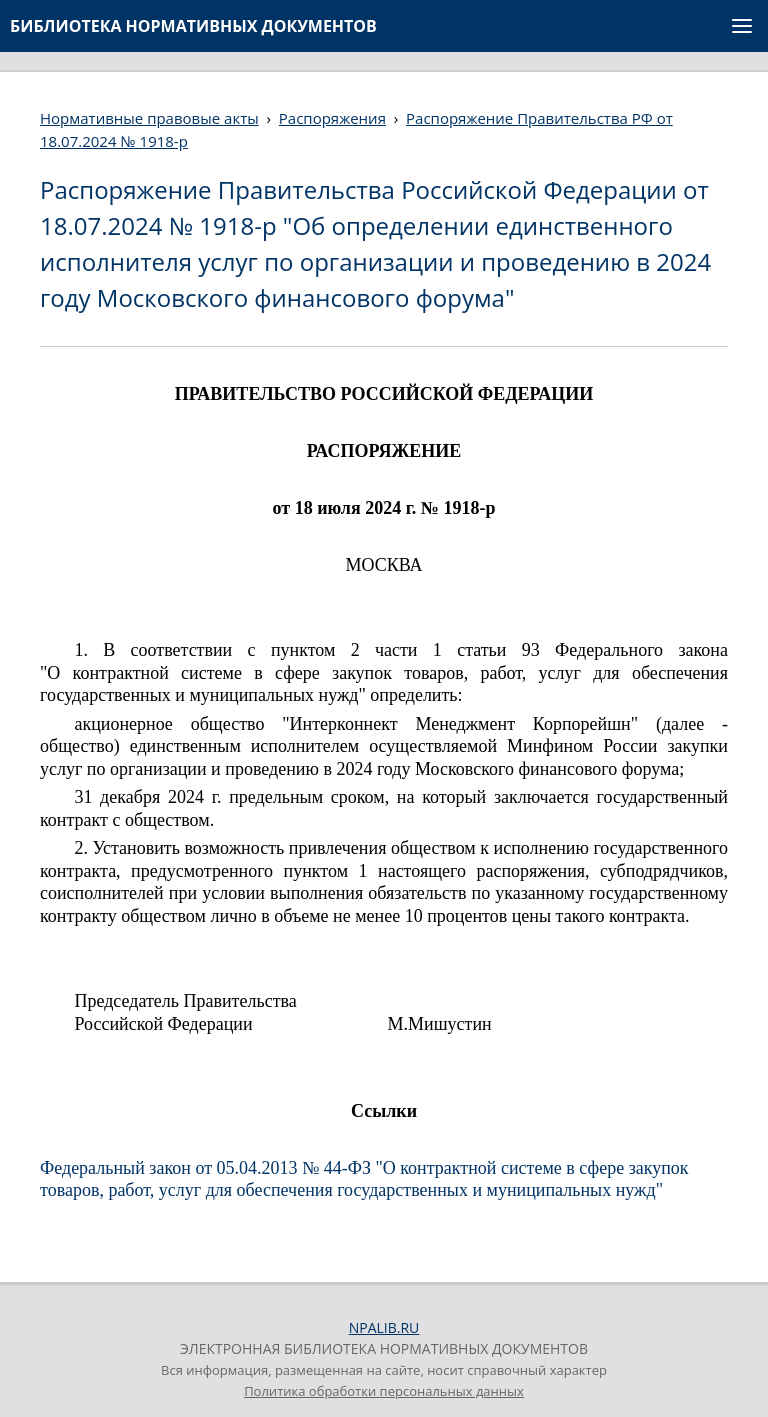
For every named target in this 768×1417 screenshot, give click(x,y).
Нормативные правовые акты (149, 118)
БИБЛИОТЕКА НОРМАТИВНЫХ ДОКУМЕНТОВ (193, 26)
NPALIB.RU (384, 1327)
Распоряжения (332, 118)
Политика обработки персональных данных (384, 1391)
